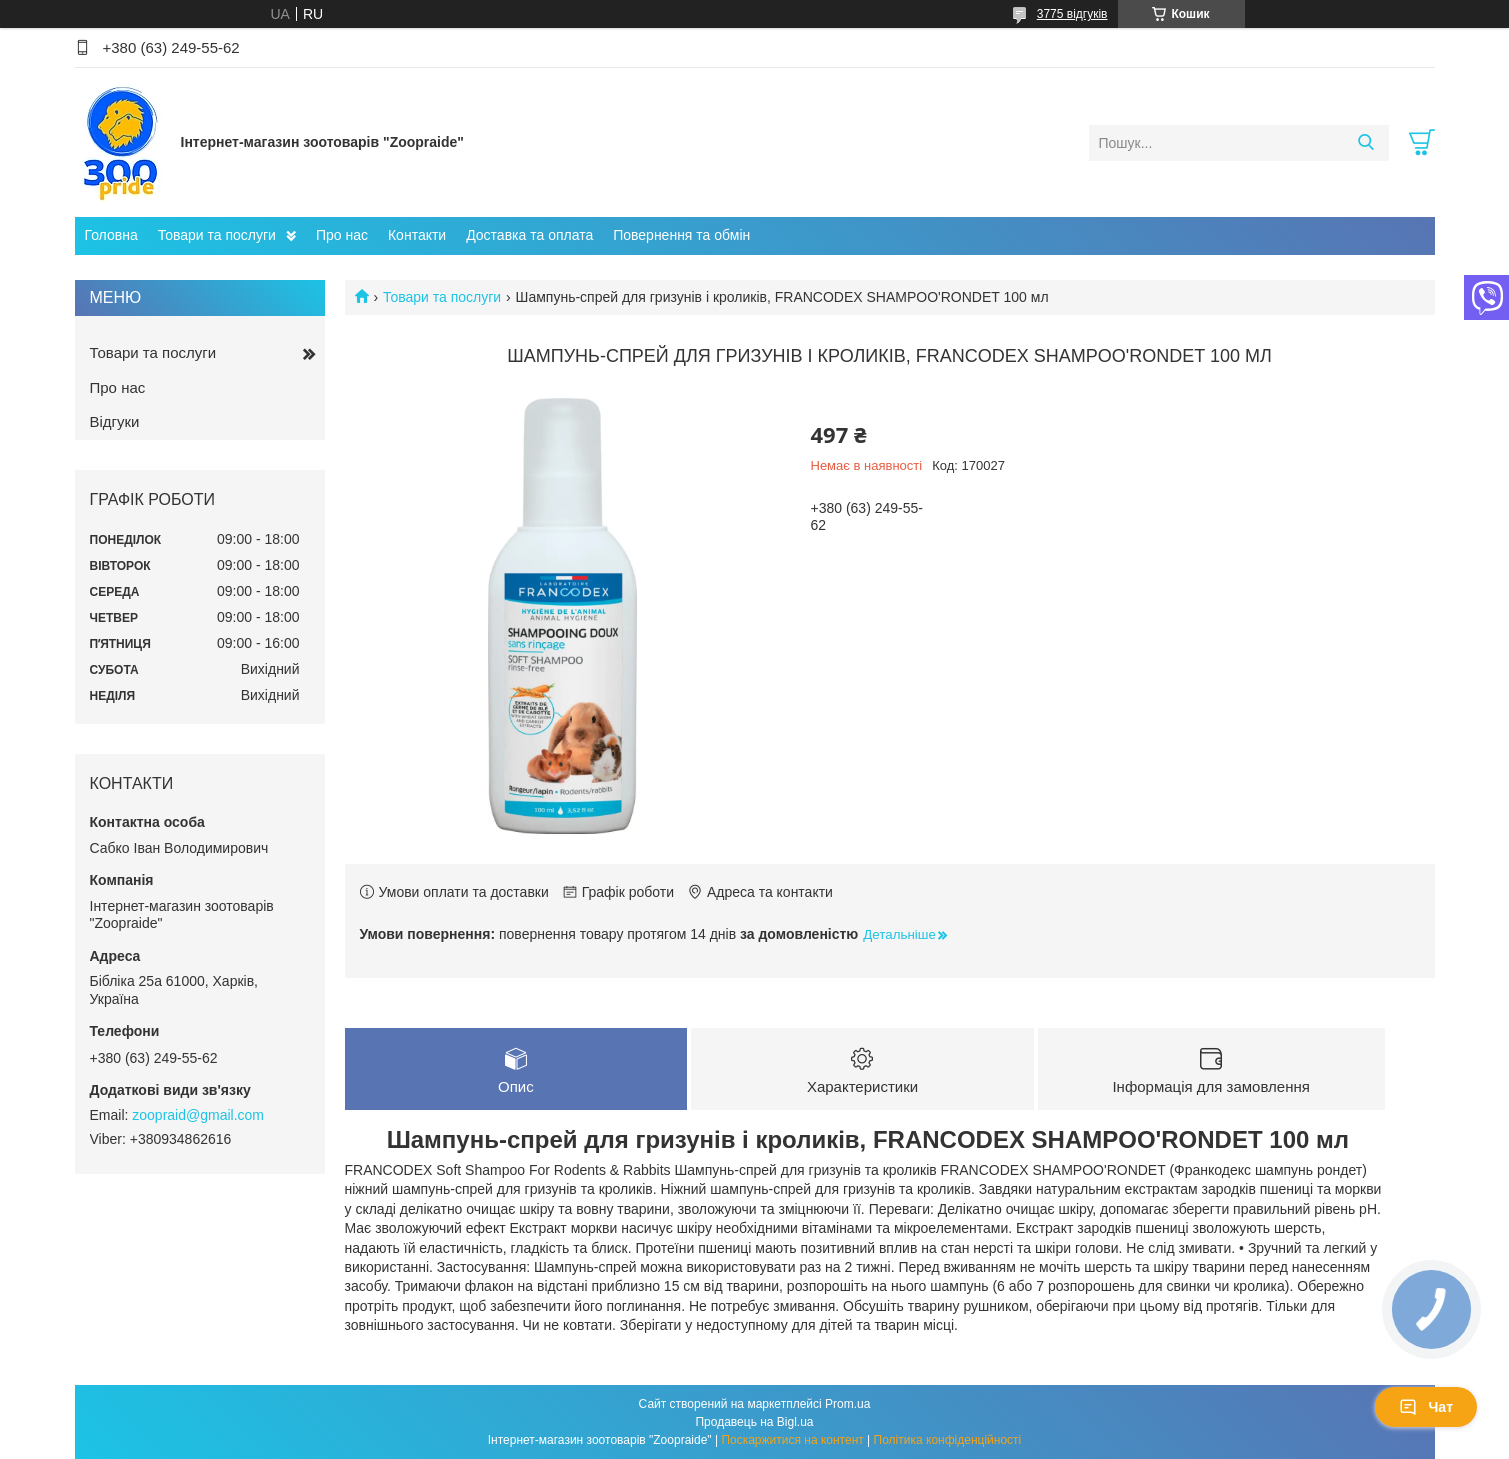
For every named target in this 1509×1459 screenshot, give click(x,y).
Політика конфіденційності (948, 1440)
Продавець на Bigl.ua (754, 1422)
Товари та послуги (217, 235)
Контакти (417, 235)
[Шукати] (1366, 143)
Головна (111, 235)
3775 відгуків (1072, 14)
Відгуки (115, 421)
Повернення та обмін (681, 235)
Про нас (342, 235)
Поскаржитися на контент (792, 1440)
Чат (1426, 1407)
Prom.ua (847, 1404)
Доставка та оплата (529, 235)
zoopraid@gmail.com (198, 1115)
